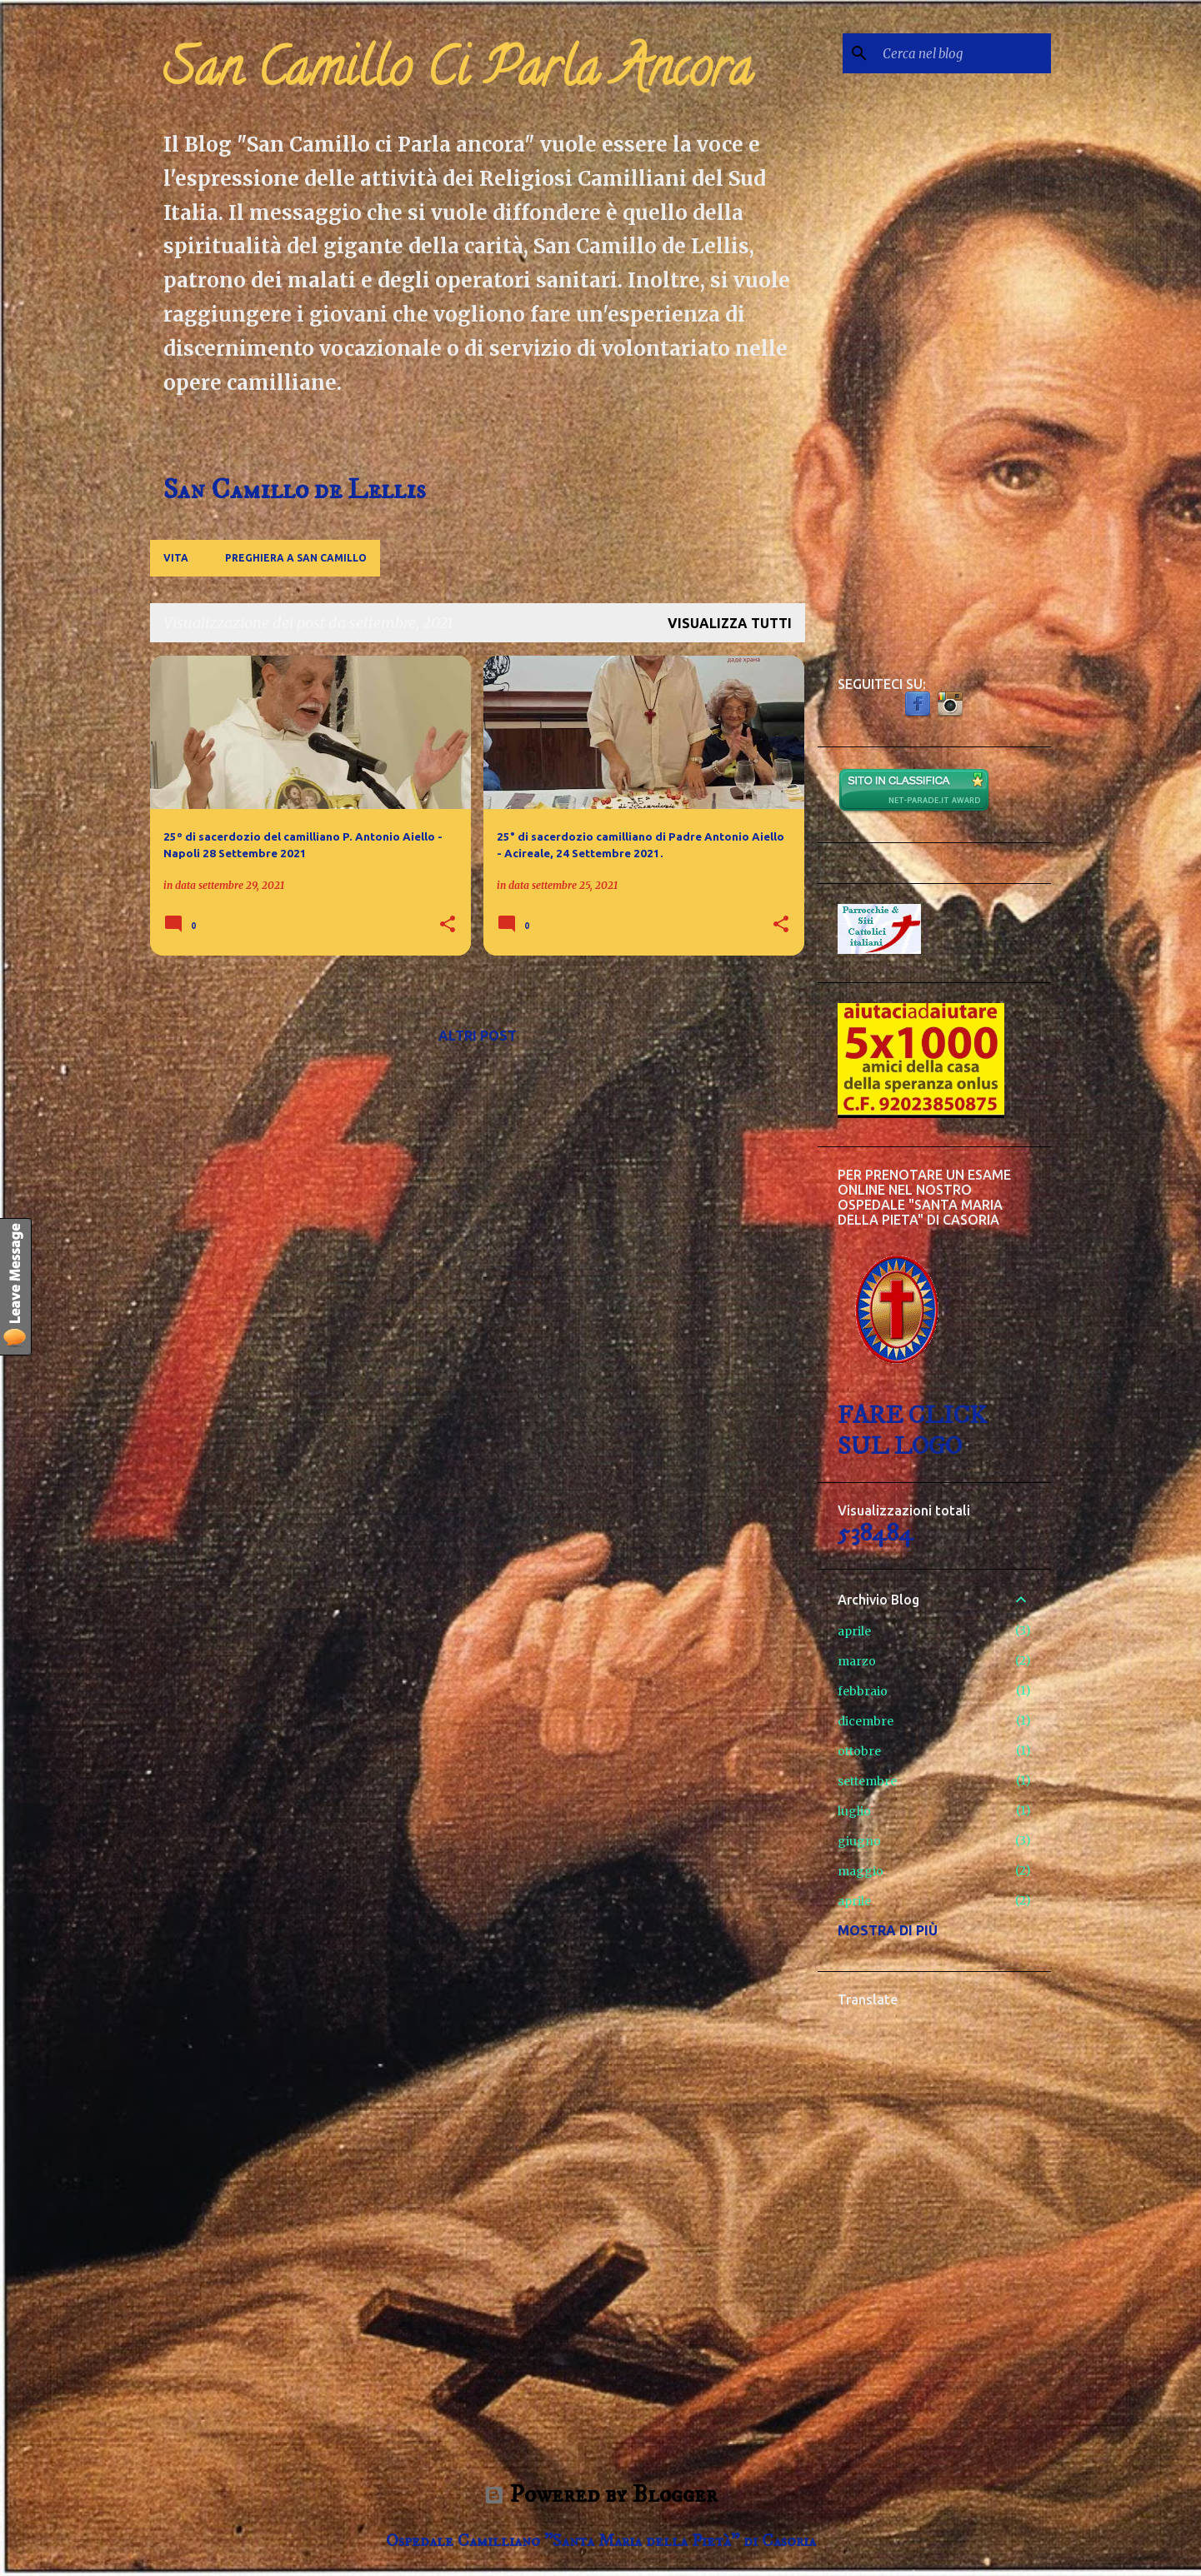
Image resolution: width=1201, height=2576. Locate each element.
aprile (854, 1631)
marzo (857, 1661)
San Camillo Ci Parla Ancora (458, 73)
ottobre (859, 1751)
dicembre (865, 1721)
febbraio (863, 1691)
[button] (448, 925)
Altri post (477, 1035)
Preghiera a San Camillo (296, 557)
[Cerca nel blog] (963, 53)
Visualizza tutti (730, 623)
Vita (175, 557)
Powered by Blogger (601, 2494)
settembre (867, 1781)
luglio (854, 1811)
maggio (860, 1871)
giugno (859, 1841)
